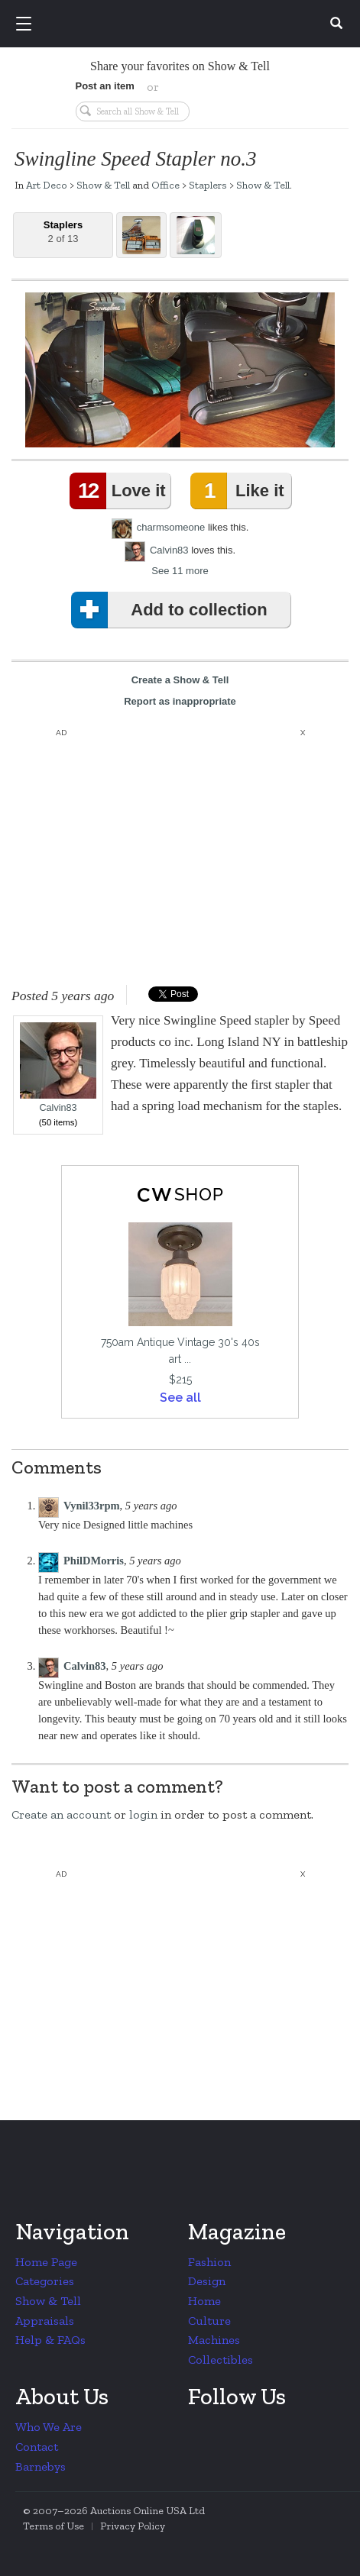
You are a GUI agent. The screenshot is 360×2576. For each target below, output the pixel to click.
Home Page (46, 2262)
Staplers (208, 185)
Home (204, 2301)
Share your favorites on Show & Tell (180, 66)
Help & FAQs (50, 2339)
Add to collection (172, 610)
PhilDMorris (93, 1560)
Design (206, 2281)
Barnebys (40, 2466)
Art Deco (46, 185)
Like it (240, 491)
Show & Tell (103, 185)
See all (180, 1397)
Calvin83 (169, 550)
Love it (121, 491)
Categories (44, 2281)
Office (165, 185)
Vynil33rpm (91, 1505)
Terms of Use (53, 2526)
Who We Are (48, 2426)
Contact (36, 2446)
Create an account (61, 1814)
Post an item (105, 86)
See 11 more (179, 570)
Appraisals (44, 2320)
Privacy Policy (132, 2526)
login (143, 1814)
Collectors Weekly (182, 24)
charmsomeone (171, 527)
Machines (214, 2339)
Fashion (209, 2262)
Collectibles (220, 2359)
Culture (209, 2320)
